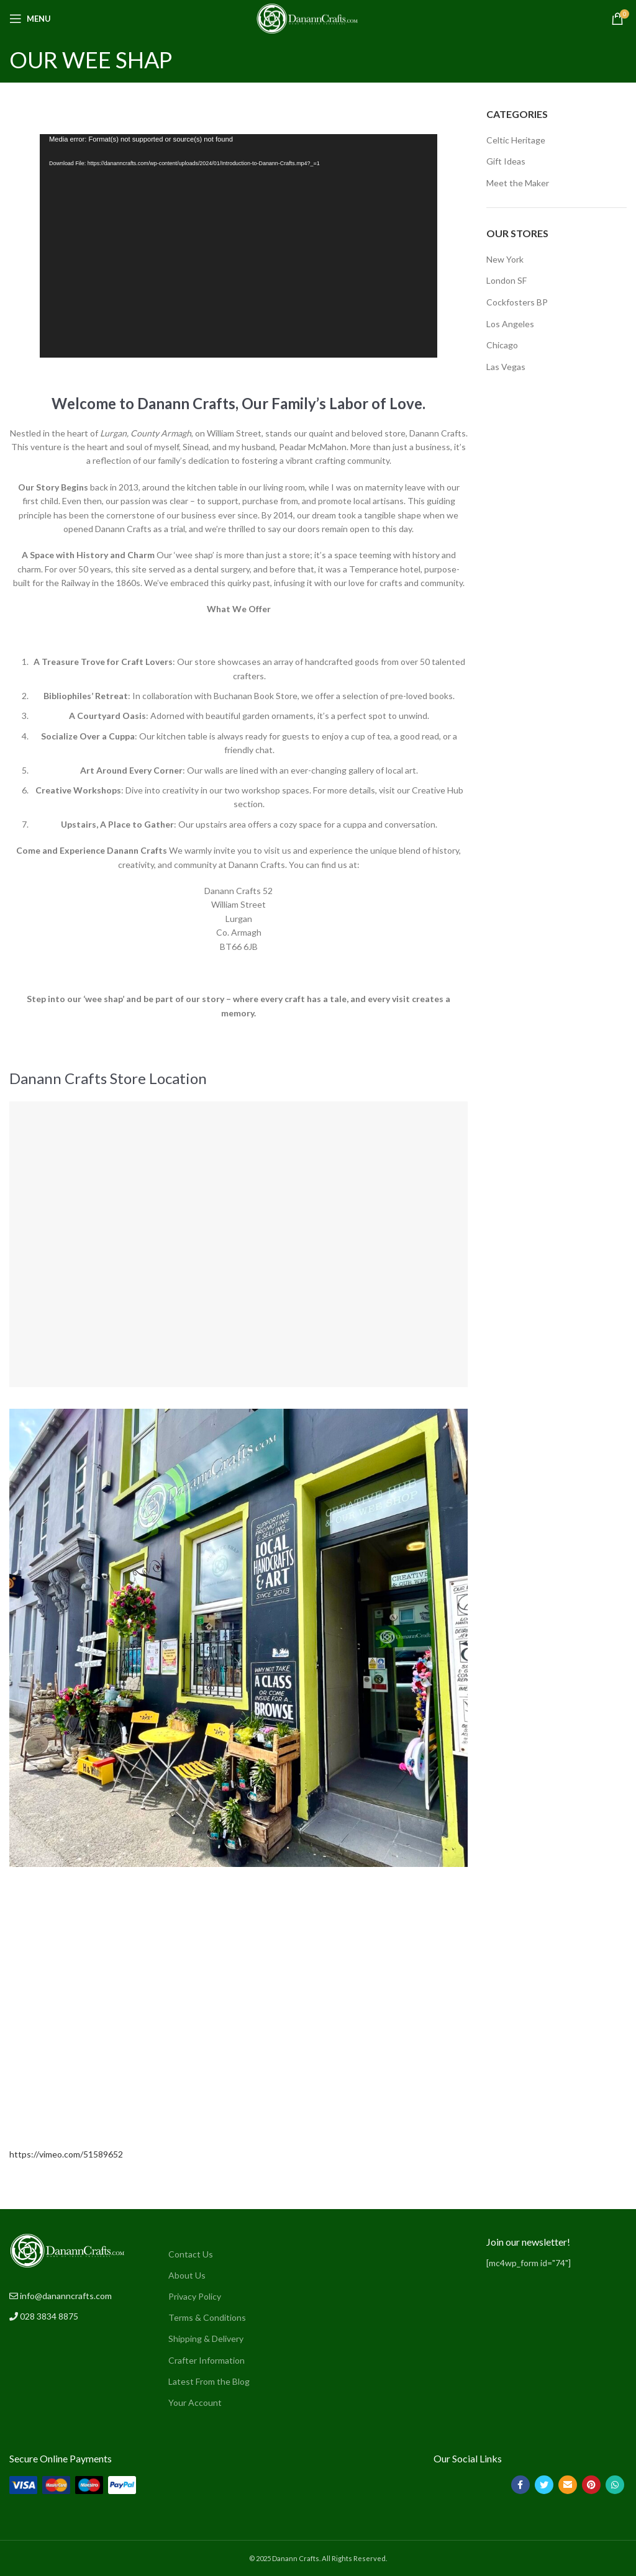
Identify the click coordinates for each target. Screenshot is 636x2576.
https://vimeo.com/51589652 (66, 2154)
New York (505, 259)
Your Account (195, 2402)
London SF (506, 280)
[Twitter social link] (544, 2484)
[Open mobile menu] (30, 18)
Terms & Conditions (207, 2317)
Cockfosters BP (517, 302)
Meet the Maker (517, 183)
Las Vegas (505, 366)
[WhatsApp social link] (615, 2484)
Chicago (502, 345)
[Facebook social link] (520, 2484)
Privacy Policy (194, 2296)
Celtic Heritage (515, 140)
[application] (238, 246)
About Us (187, 2275)
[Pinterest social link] (591, 2484)
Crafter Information (206, 2360)
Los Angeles (510, 324)
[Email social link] (567, 2484)
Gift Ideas (505, 161)
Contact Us (190, 2254)
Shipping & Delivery (205, 2338)
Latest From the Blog (209, 2381)
